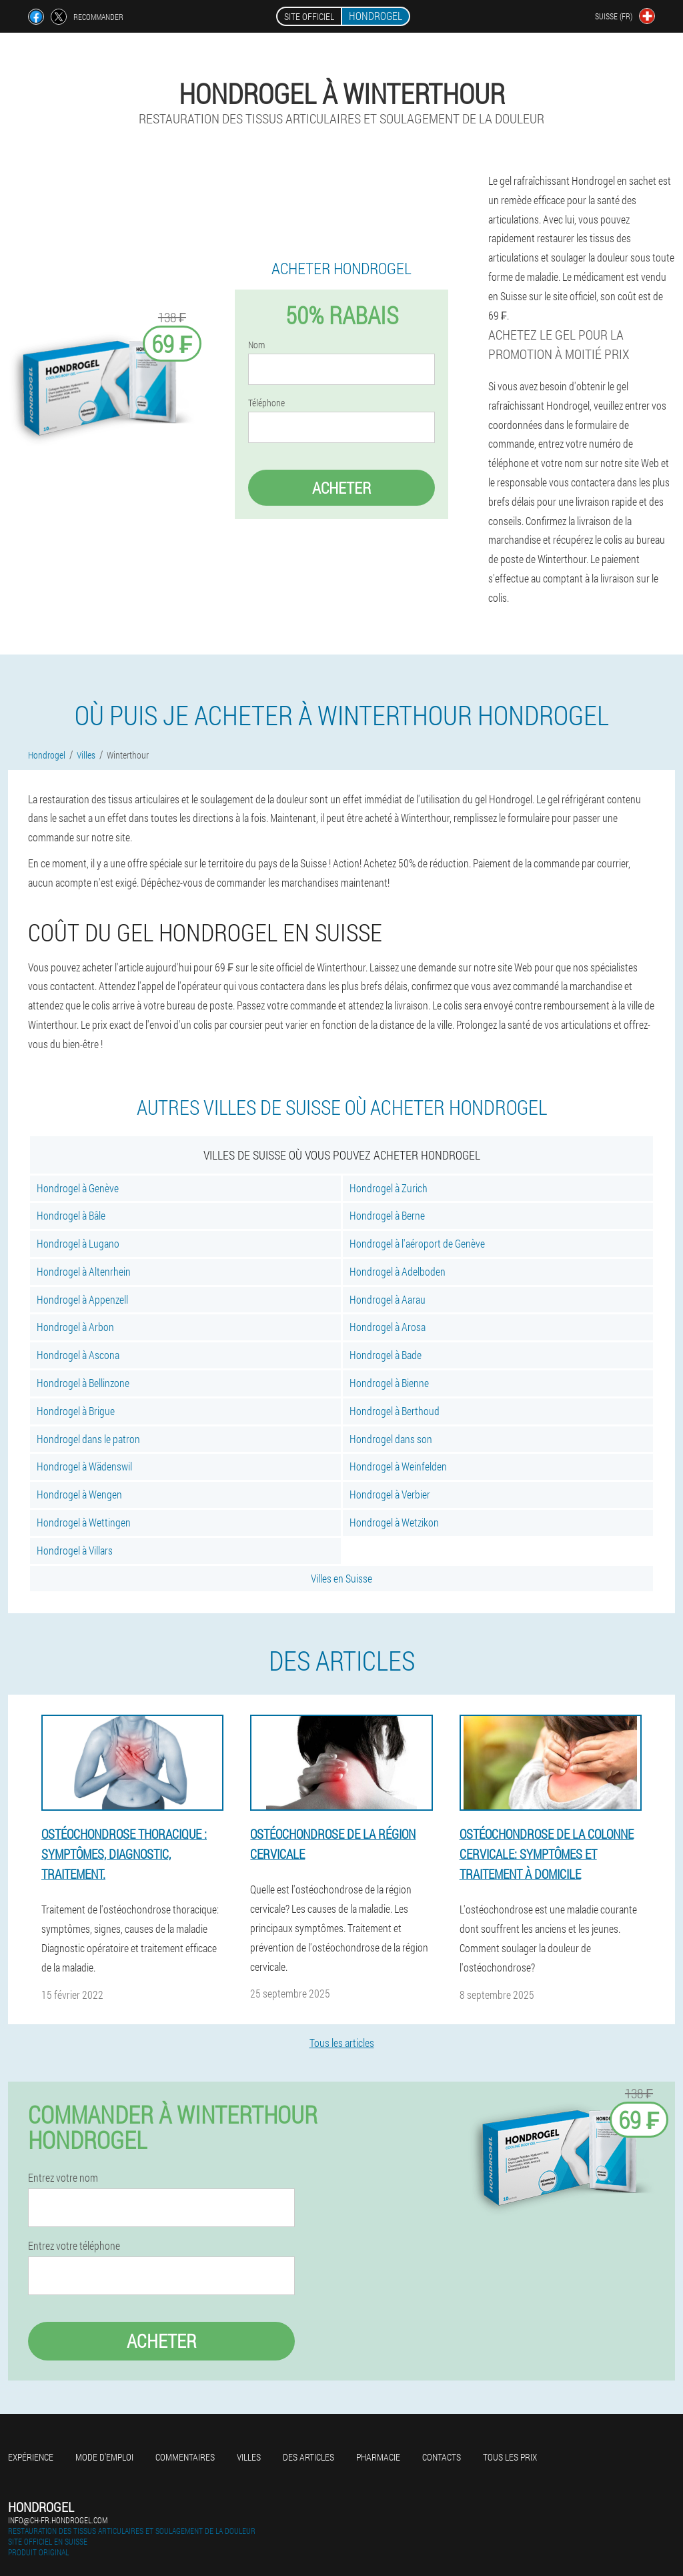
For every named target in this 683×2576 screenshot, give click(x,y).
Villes (249, 2457)
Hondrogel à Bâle (71, 1215)
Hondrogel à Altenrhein (84, 1271)
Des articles (308, 2457)
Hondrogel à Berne (387, 1215)
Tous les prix (510, 2457)
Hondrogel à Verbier (390, 1494)
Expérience (30, 2457)
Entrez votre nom (63, 2177)
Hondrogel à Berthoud (395, 1411)
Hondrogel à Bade (386, 1355)
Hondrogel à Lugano (78, 1243)
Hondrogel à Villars (75, 1550)
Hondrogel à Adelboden (398, 1271)
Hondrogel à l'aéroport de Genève (417, 1243)
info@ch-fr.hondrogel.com (57, 2520)
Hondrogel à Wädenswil (84, 1466)
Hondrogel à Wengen (79, 1494)
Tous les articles (341, 2043)
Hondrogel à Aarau (388, 1299)
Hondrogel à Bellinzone (83, 1383)
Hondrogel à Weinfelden (398, 1466)
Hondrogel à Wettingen (84, 1522)
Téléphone (266, 403)
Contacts (441, 2457)
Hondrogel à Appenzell (82, 1299)
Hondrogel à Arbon (75, 1327)
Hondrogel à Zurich (389, 1188)
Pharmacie (378, 2457)
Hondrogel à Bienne (389, 1383)
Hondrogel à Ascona (78, 1355)
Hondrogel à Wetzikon (394, 1522)
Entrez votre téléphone (74, 2245)
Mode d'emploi (104, 2457)
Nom (256, 345)
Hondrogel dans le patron (88, 1439)
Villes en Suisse (341, 1578)
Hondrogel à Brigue (76, 1411)
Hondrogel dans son (391, 1439)
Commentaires (185, 2457)
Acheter (341, 487)
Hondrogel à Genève (78, 1188)
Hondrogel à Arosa (388, 1327)
